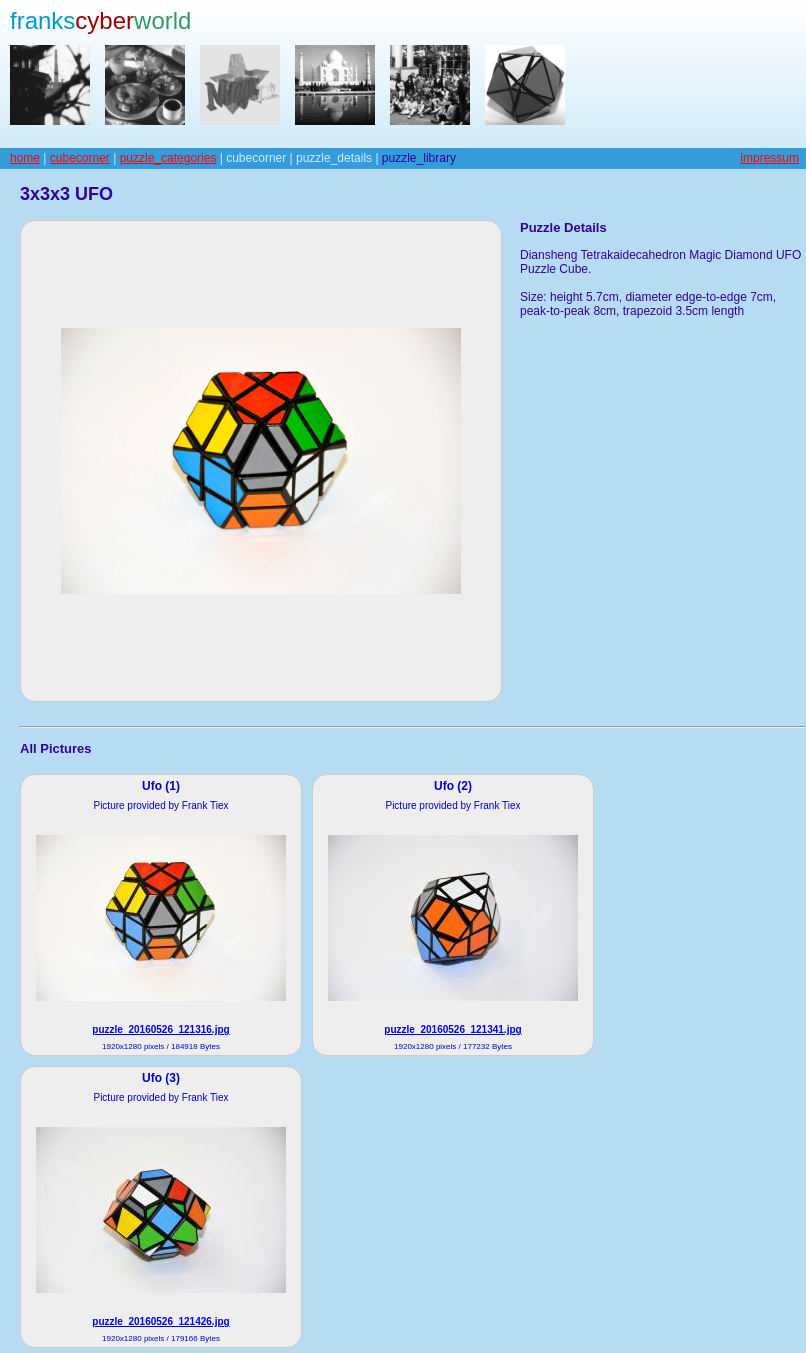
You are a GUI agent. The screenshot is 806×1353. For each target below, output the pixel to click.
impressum (769, 158)
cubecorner (80, 158)
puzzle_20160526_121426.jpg (160, 1321)
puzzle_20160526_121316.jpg (160, 1029)
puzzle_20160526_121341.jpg (452, 1029)
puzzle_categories (168, 158)
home (25, 158)
